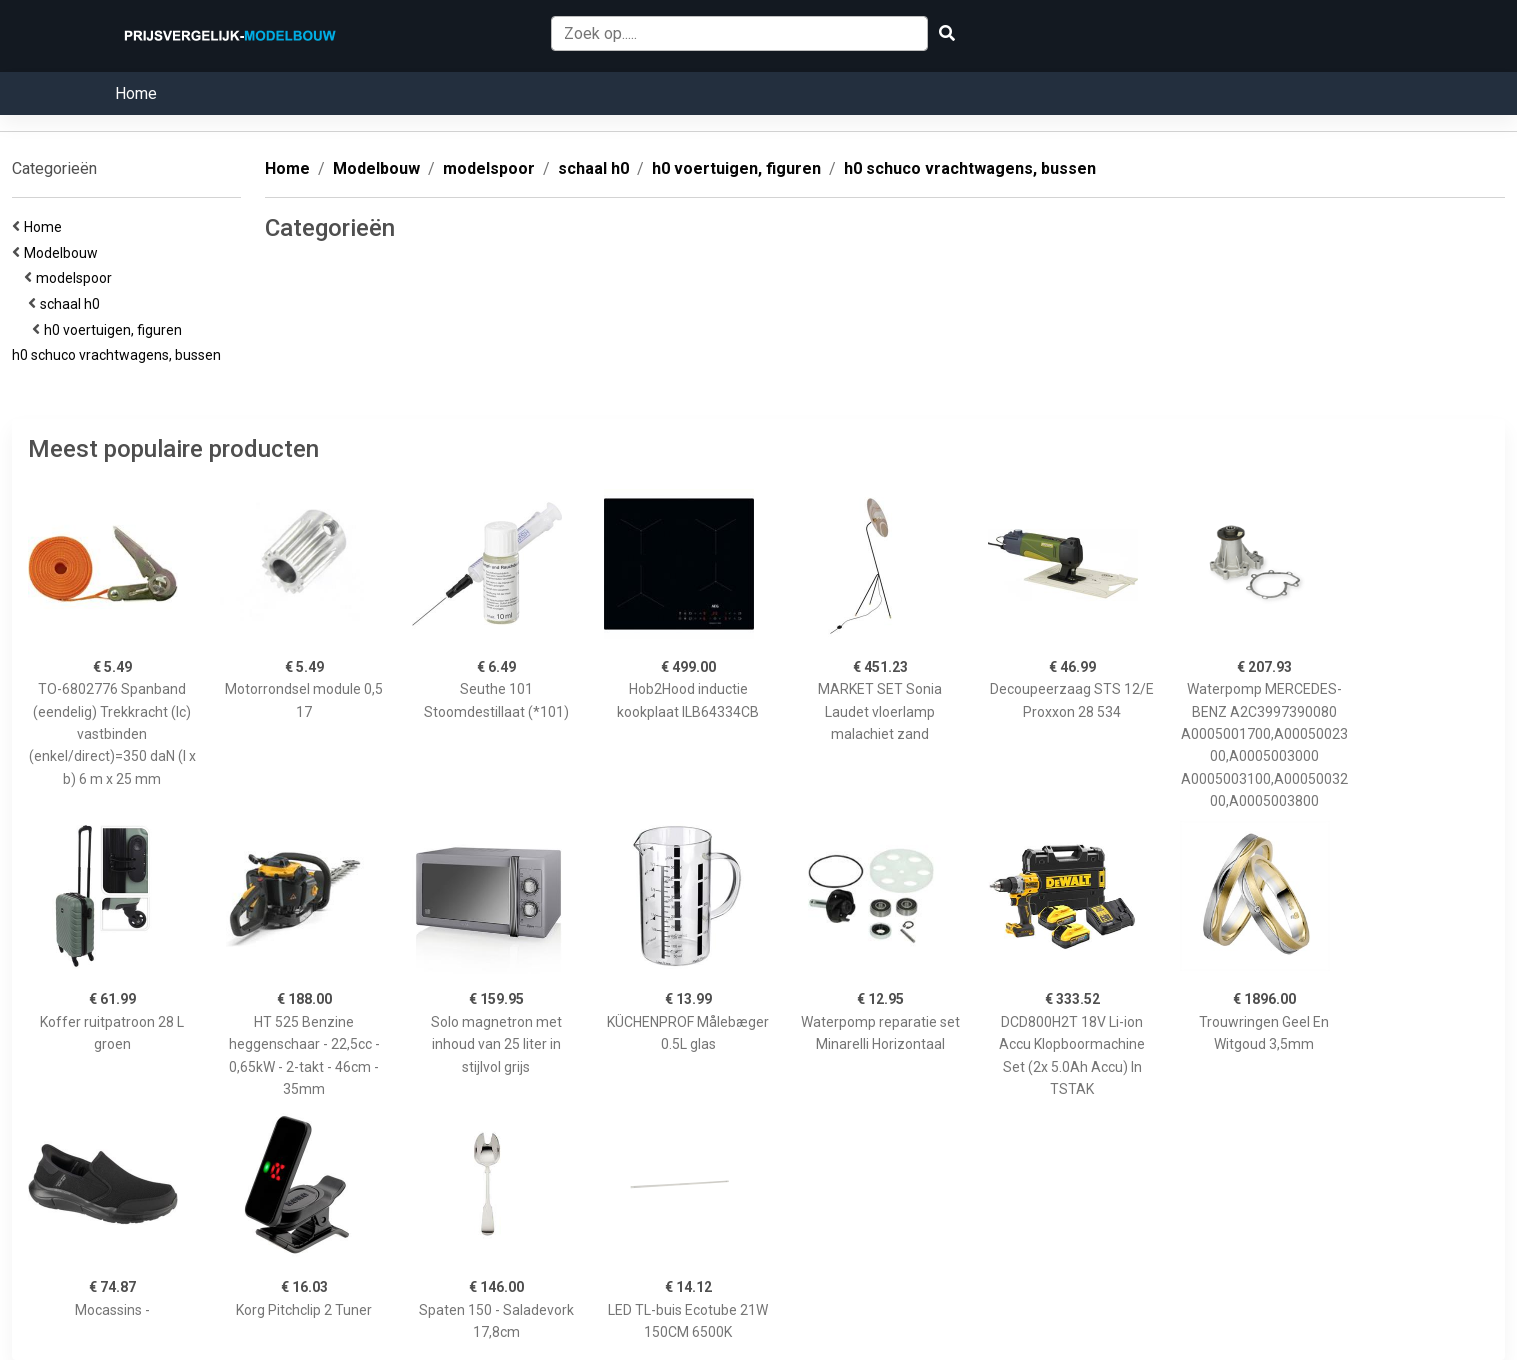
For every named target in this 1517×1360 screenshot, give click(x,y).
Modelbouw (64, 253)
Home (136, 93)
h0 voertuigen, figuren (116, 330)
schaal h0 (73, 304)
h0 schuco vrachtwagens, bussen (119, 355)
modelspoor (77, 278)
